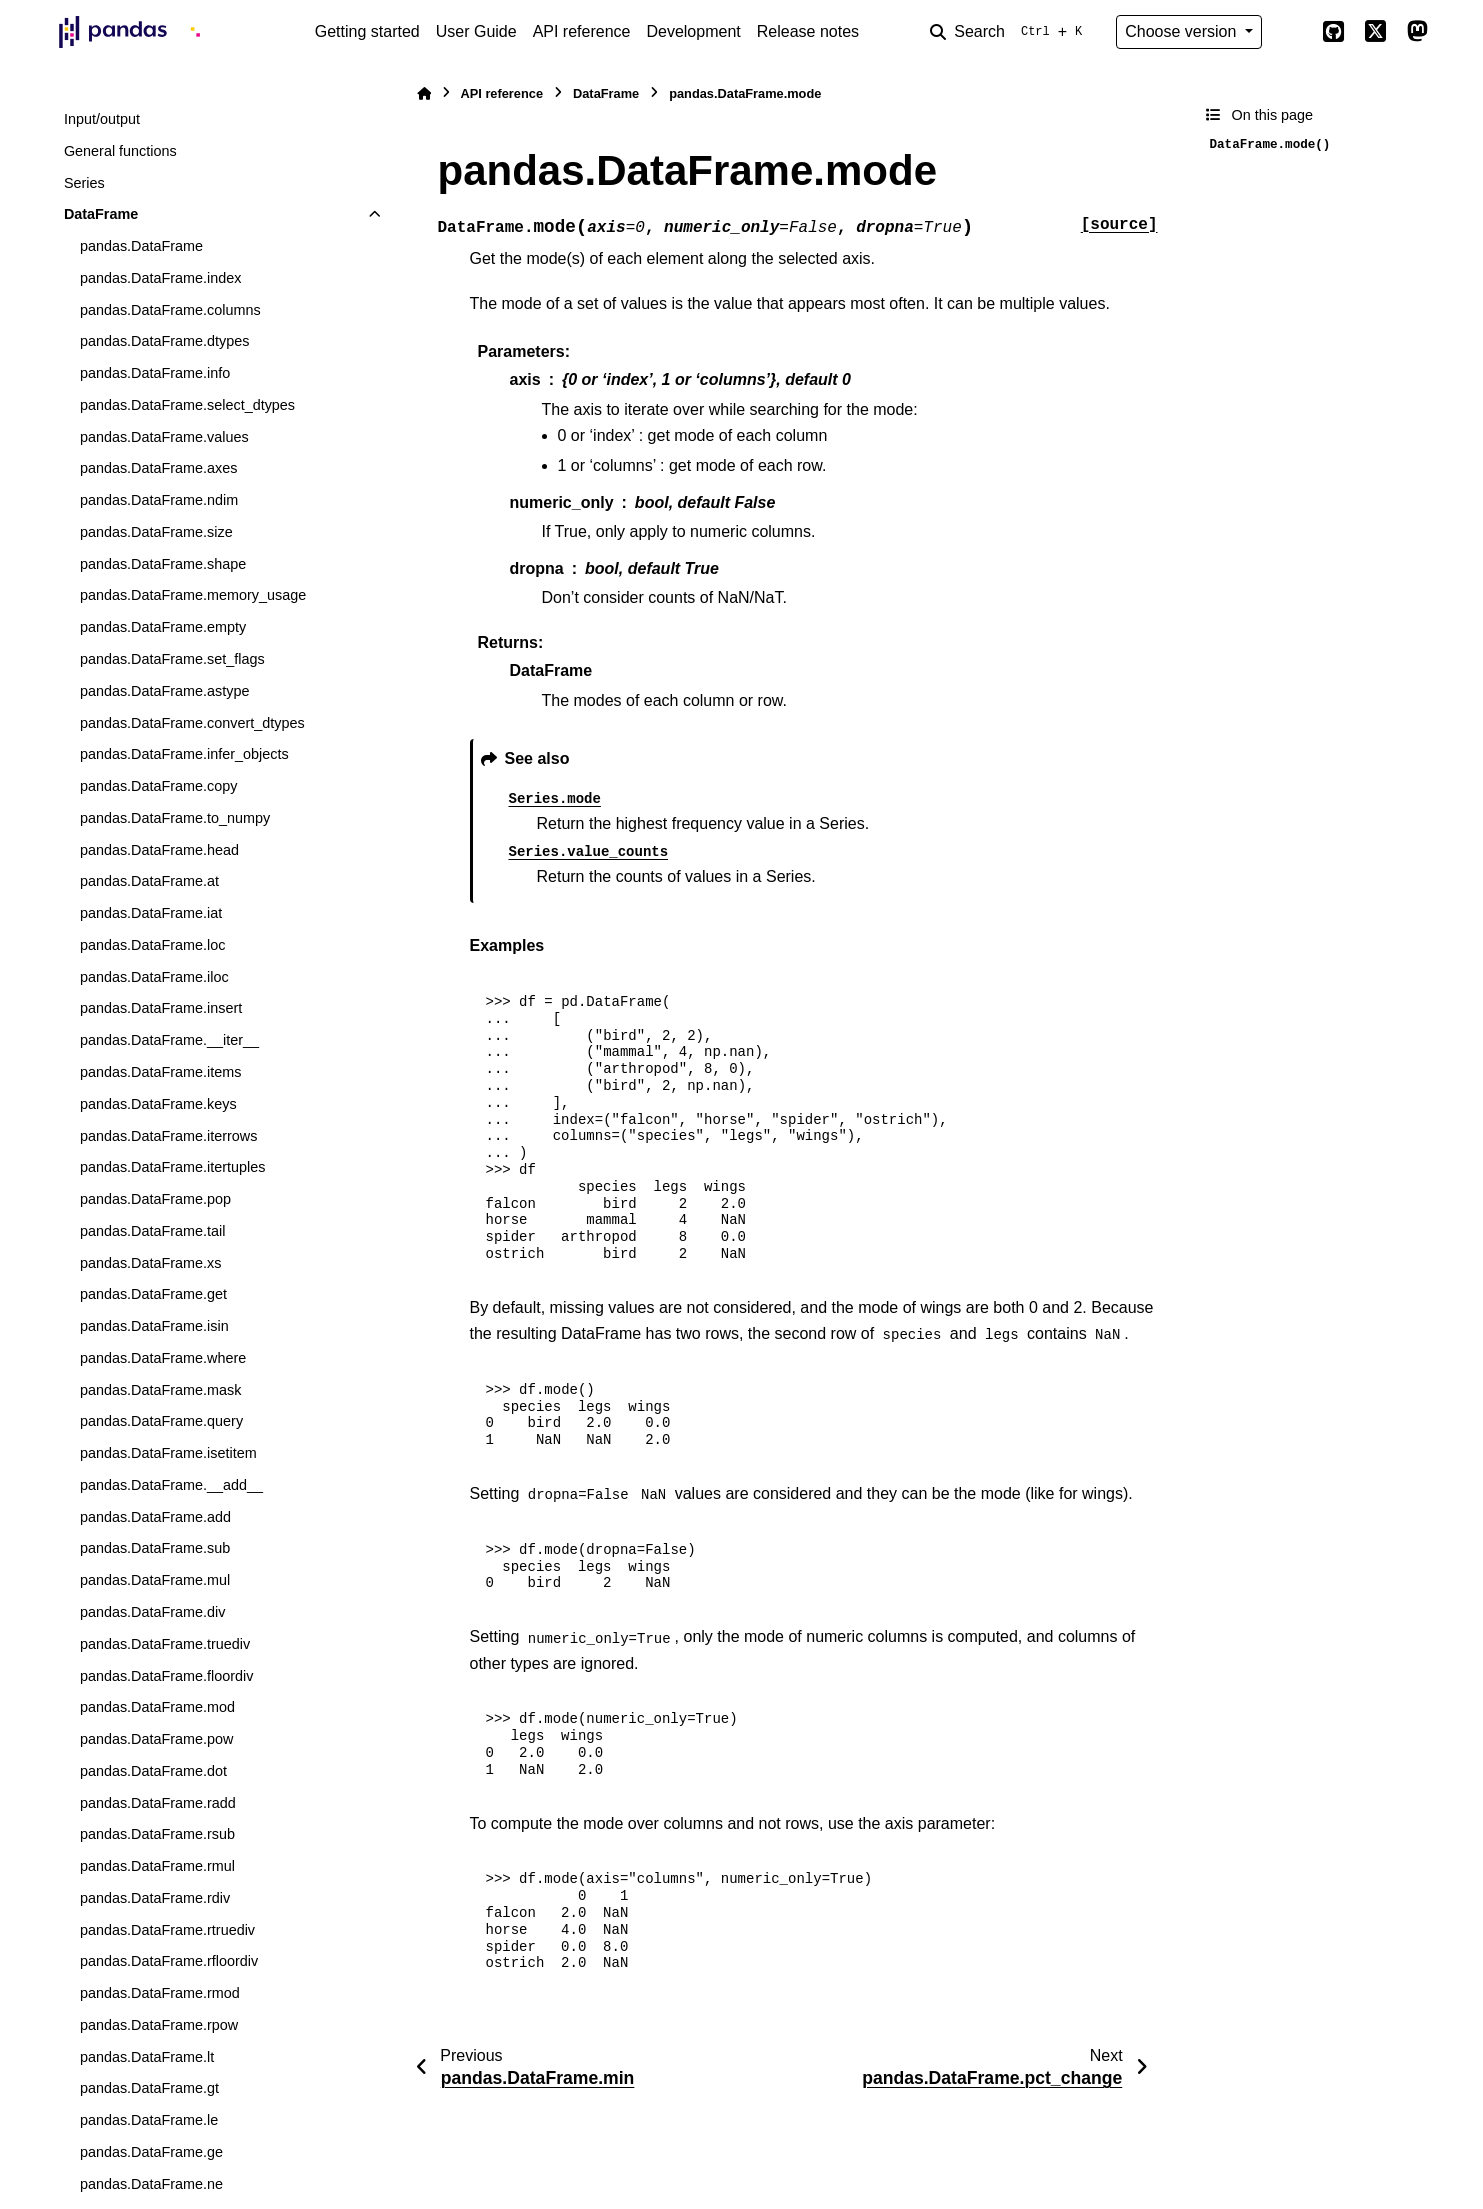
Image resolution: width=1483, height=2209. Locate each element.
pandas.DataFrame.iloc (154, 977)
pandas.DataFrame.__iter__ (169, 1040)
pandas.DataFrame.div (153, 1612)
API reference (582, 31)
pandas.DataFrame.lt (147, 2057)
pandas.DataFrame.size (156, 532)
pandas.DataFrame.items (161, 1072)
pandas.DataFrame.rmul (157, 1866)
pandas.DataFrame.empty (163, 627)
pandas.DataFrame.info (155, 373)
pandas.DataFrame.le (149, 2120)
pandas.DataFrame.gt (149, 2088)
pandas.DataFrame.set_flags (172, 659)
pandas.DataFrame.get (153, 1294)
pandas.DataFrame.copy (159, 786)
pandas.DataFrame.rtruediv (167, 1930)
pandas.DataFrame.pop (155, 1199)
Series (84, 183)
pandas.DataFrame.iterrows (169, 1136)
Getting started (367, 31)
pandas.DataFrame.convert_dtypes (192, 723)
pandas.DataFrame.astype (165, 691)
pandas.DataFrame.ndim (159, 500)
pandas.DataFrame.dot (153, 1771)
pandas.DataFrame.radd (158, 1803)
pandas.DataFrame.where (163, 1358)
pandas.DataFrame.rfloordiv (169, 1961)
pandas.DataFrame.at (149, 881)
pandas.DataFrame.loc (153, 945)
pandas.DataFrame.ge (151, 2152)
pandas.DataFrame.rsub (157, 1834)
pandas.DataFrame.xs (151, 1263)
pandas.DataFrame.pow (157, 1739)
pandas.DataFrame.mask (161, 1390)
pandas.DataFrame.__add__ (171, 1485)
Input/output (102, 119)
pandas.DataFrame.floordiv (167, 1676)
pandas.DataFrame (141, 246)
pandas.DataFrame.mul (155, 1580)
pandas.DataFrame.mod (157, 1707)
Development (693, 31)
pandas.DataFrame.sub (155, 1548)
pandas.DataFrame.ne (151, 2184)
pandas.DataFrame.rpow (159, 2025)
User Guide (476, 31)
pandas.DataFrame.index (161, 278)
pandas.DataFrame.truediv (165, 1644)
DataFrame (101, 214)
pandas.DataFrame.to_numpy (175, 818)
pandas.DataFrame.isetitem (168, 1453)
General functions (120, 151)
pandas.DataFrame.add (155, 1517)
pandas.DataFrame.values (164, 437)
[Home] (424, 93)
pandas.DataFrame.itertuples (173, 1167)
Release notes (808, 31)
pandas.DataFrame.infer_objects (184, 754)
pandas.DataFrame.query (161, 1421)
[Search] (1010, 32)
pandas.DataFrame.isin (154, 1326)
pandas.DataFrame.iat (151, 913)
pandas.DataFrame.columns (170, 310)
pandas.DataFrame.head (159, 850)
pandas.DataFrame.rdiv (155, 1898)
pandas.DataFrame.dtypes (165, 341)
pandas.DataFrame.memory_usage (193, 595)
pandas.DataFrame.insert (161, 1008)
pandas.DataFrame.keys (158, 1104)
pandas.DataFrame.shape (163, 564)
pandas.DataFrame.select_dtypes (187, 405)
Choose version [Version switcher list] (1183, 31)
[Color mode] (1292, 32)
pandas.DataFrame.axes (159, 468)
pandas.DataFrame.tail (153, 1231)
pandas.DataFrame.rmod (160, 1993)
